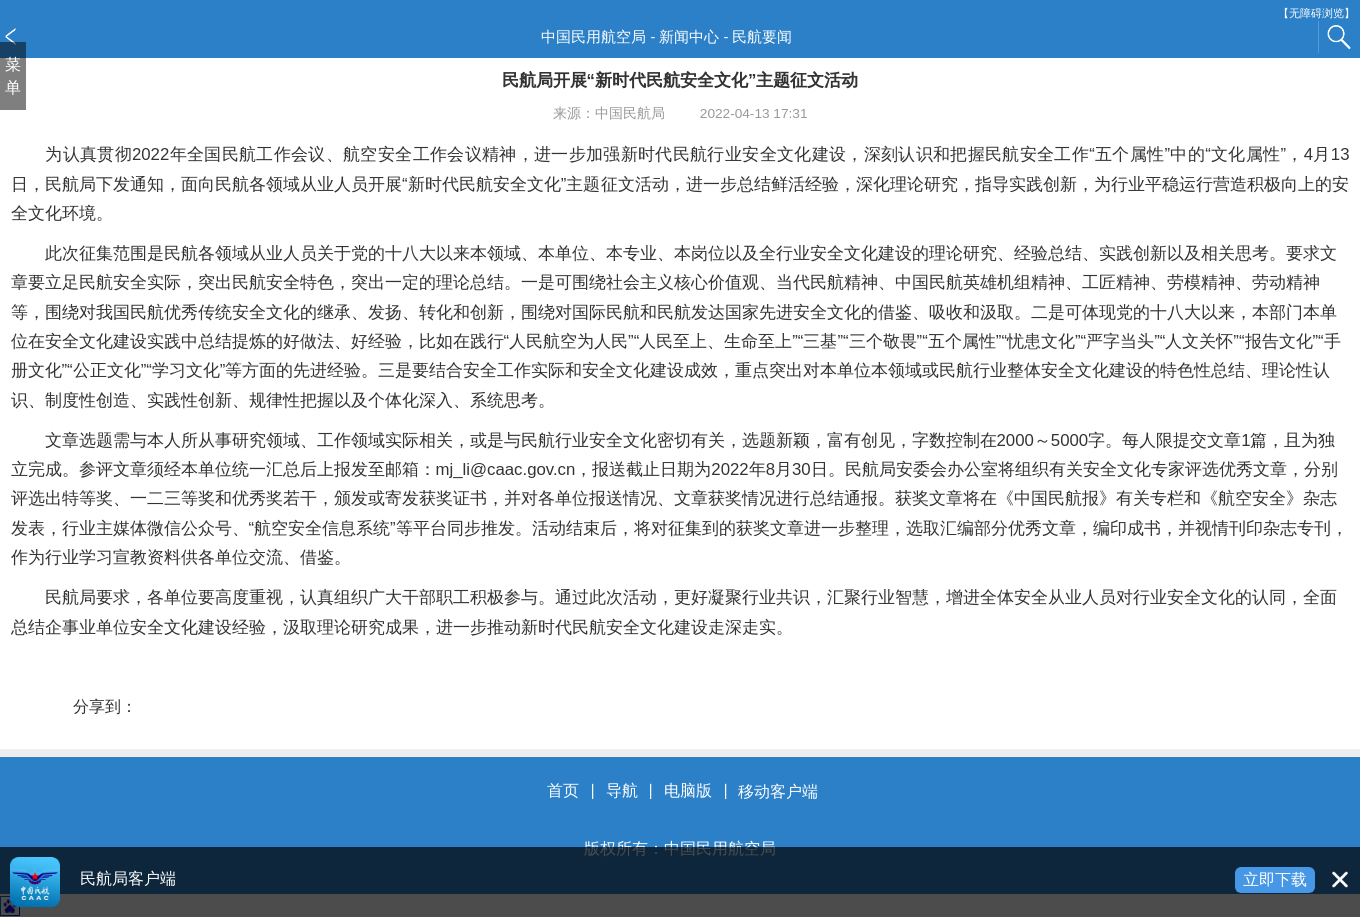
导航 (622, 791)
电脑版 (688, 791)
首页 (563, 791)
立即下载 (1275, 879)
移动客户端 (778, 791)
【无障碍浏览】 (1316, 13)
